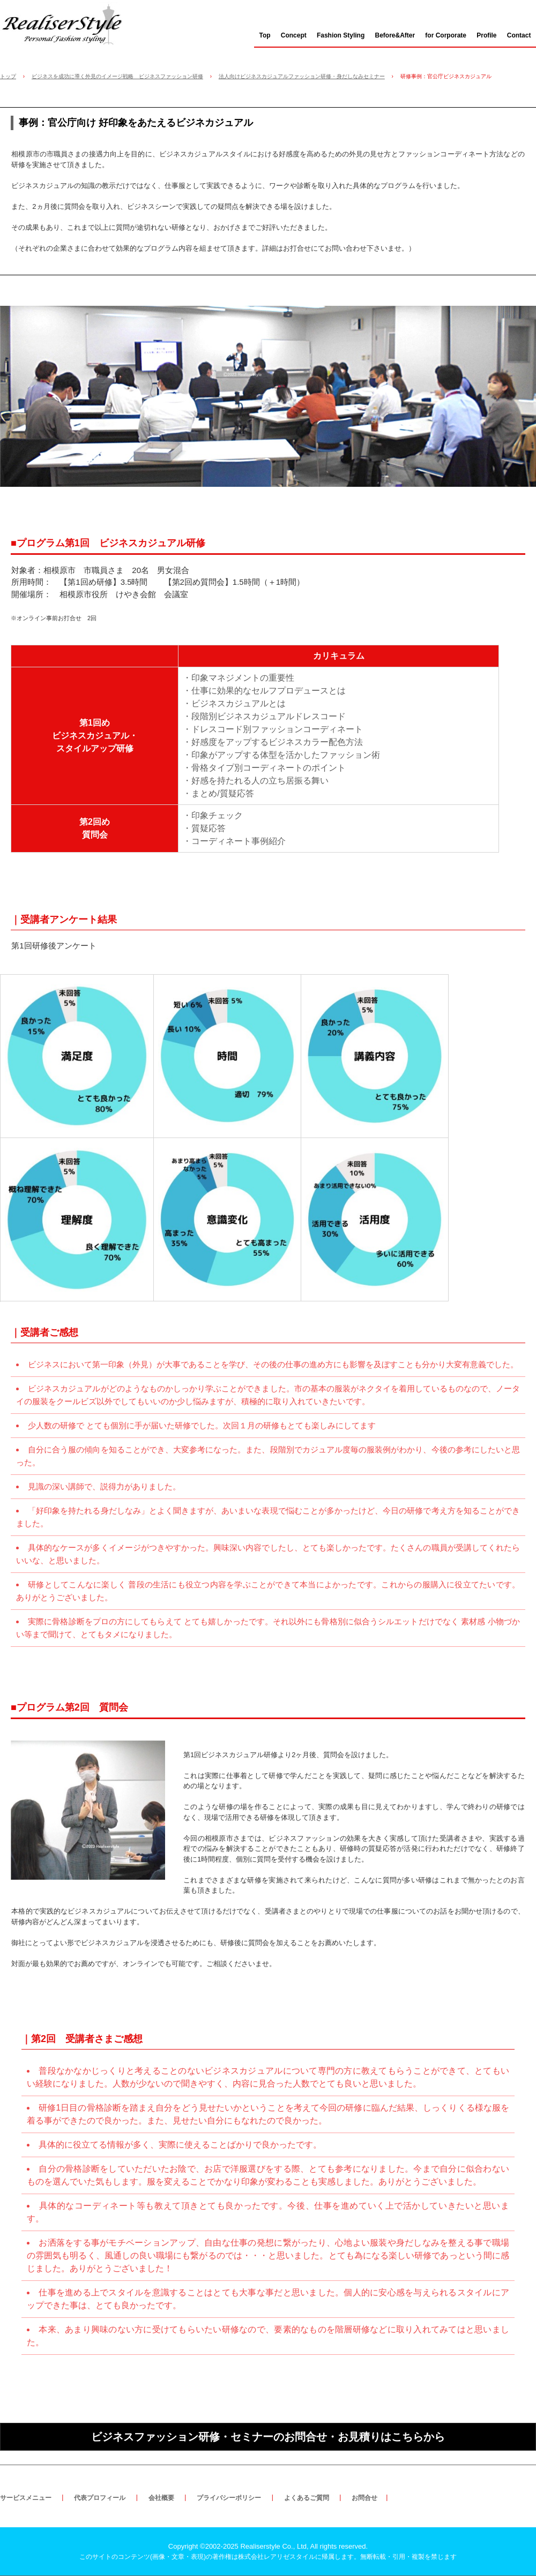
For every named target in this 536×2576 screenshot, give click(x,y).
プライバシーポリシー (229, 2498)
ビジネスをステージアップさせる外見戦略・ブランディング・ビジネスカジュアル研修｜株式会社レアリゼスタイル (67, 23)
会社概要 (161, 2498)
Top (264, 35)
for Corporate (445, 35)
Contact (519, 35)
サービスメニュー (25, 2498)
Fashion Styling (340, 35)
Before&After (395, 35)
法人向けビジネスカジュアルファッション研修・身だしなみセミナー (302, 76)
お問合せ (364, 2498)
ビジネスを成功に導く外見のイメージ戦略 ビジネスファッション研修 (117, 76)
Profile (486, 35)
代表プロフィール (99, 2498)
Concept (294, 35)
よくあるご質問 (306, 2498)
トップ (8, 76)
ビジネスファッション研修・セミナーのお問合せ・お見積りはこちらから (268, 2437)
